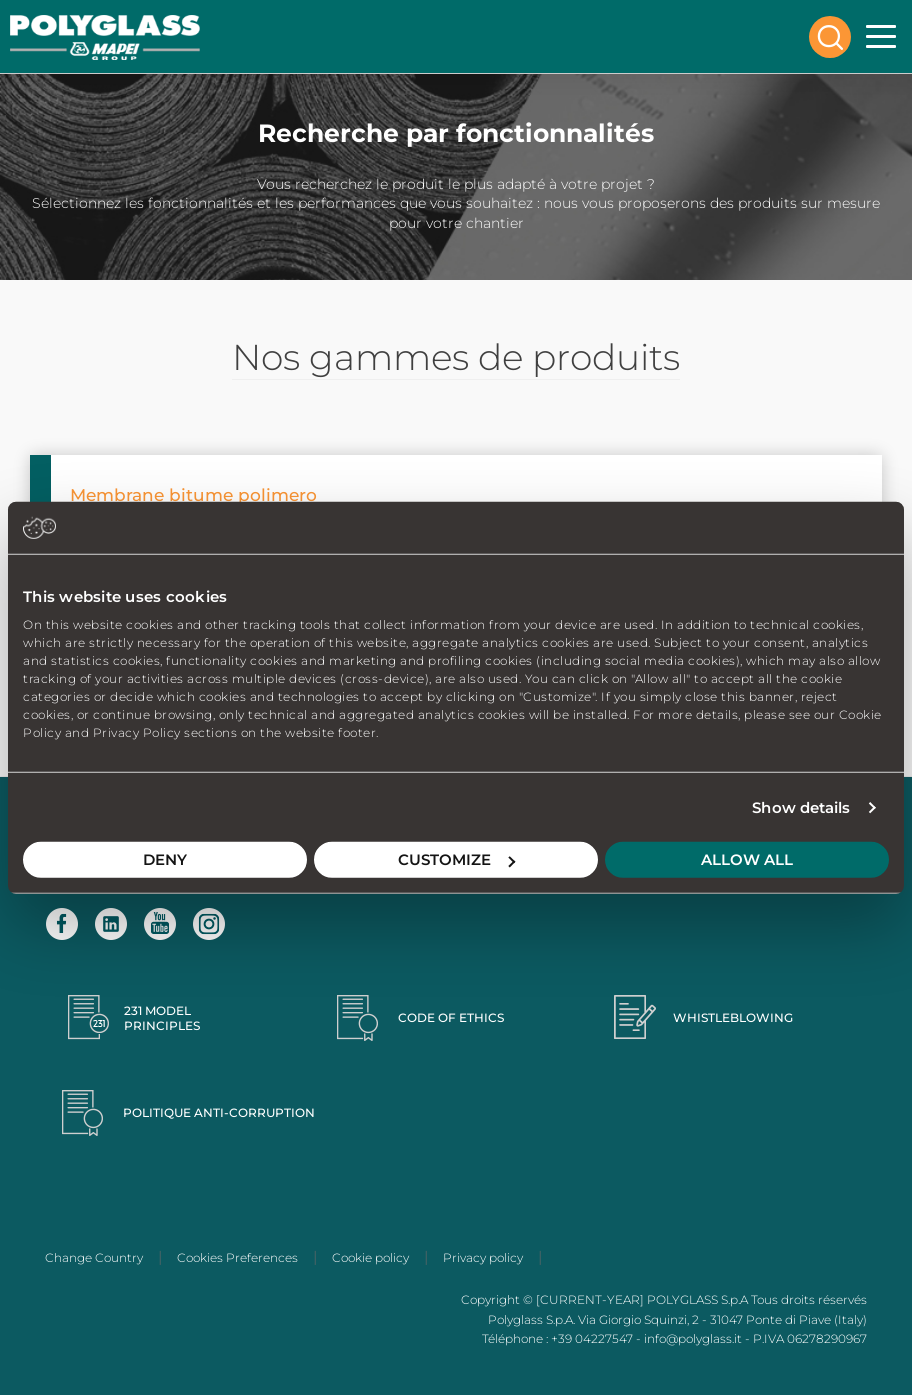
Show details (801, 807)
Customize (456, 859)
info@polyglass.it (693, 1338)
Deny (165, 859)
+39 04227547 (592, 1338)
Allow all (747, 859)
